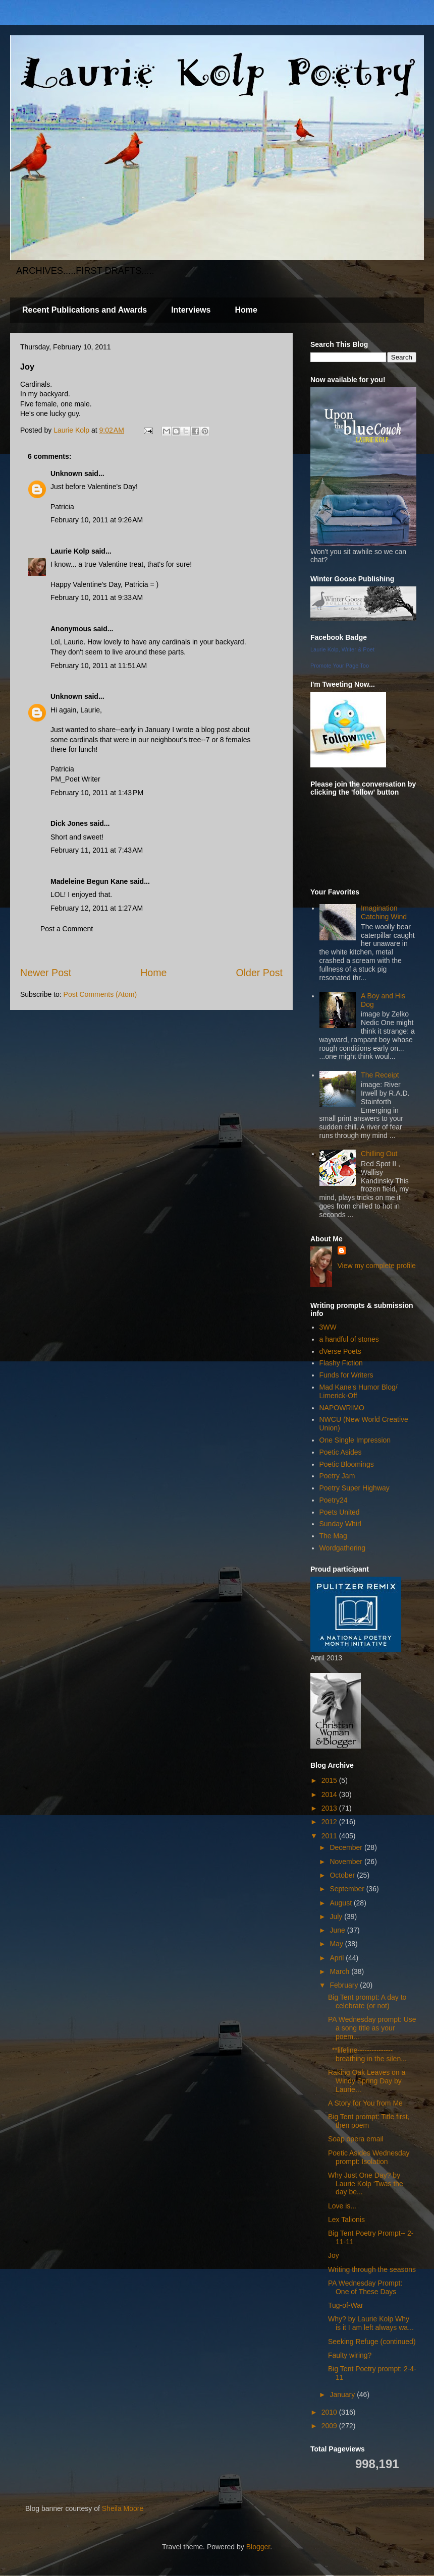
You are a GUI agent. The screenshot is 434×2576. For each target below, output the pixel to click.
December (347, 1847)
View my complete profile (377, 1266)
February (345, 1985)
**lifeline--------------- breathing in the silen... (367, 2054)
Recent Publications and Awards (84, 310)
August (341, 1903)
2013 (330, 1808)
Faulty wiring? (349, 2355)
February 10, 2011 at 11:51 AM (98, 666)
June (338, 1930)
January (343, 2394)
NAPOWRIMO (341, 1408)
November (347, 1862)
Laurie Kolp (69, 551)
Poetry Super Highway (354, 1488)
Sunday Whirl (340, 1524)
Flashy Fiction (341, 1363)
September (348, 1889)
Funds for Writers (346, 1375)
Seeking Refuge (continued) (372, 2342)
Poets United (339, 1512)
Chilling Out (379, 1154)
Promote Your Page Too (339, 666)
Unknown (66, 473)
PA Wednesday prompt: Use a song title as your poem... (372, 2028)
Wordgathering (342, 1548)
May (337, 1944)
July (337, 1916)
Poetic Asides (340, 1452)
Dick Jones (69, 823)
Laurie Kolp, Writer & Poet (342, 649)
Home (246, 310)
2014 (330, 1794)
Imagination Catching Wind (384, 912)
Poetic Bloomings (346, 1464)
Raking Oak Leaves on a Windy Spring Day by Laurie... (366, 2080)
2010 (330, 2412)
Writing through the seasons (372, 2269)
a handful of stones (349, 1339)
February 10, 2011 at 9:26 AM (96, 520)
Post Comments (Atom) (100, 994)
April (338, 1958)
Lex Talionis (346, 2219)
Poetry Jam (337, 1476)
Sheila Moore (123, 2508)
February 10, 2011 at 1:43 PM (96, 793)
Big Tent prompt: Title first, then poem (369, 2121)
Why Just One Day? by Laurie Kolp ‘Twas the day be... (365, 2183)
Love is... (342, 2206)
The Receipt (380, 1075)
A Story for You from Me (365, 2103)
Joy (333, 2255)
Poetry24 (333, 1500)
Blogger (258, 2547)
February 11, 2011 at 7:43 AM (96, 850)
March (340, 1971)
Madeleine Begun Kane (89, 881)
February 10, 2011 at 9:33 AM (96, 597)
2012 (330, 1822)
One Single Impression (355, 1440)
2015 (330, 1780)
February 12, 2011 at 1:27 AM (96, 908)
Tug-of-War (345, 2305)
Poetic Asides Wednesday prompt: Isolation (369, 2157)
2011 (330, 1836)
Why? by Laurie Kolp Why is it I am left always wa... (371, 2323)
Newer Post (45, 972)
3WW (328, 1327)
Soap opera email (356, 2139)
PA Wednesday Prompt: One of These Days (365, 2287)
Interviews (190, 310)
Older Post (259, 972)
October (343, 1875)
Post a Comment (66, 929)
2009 (330, 2426)
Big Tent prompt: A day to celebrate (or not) (367, 2001)
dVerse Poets (340, 1351)
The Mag (333, 1536)
